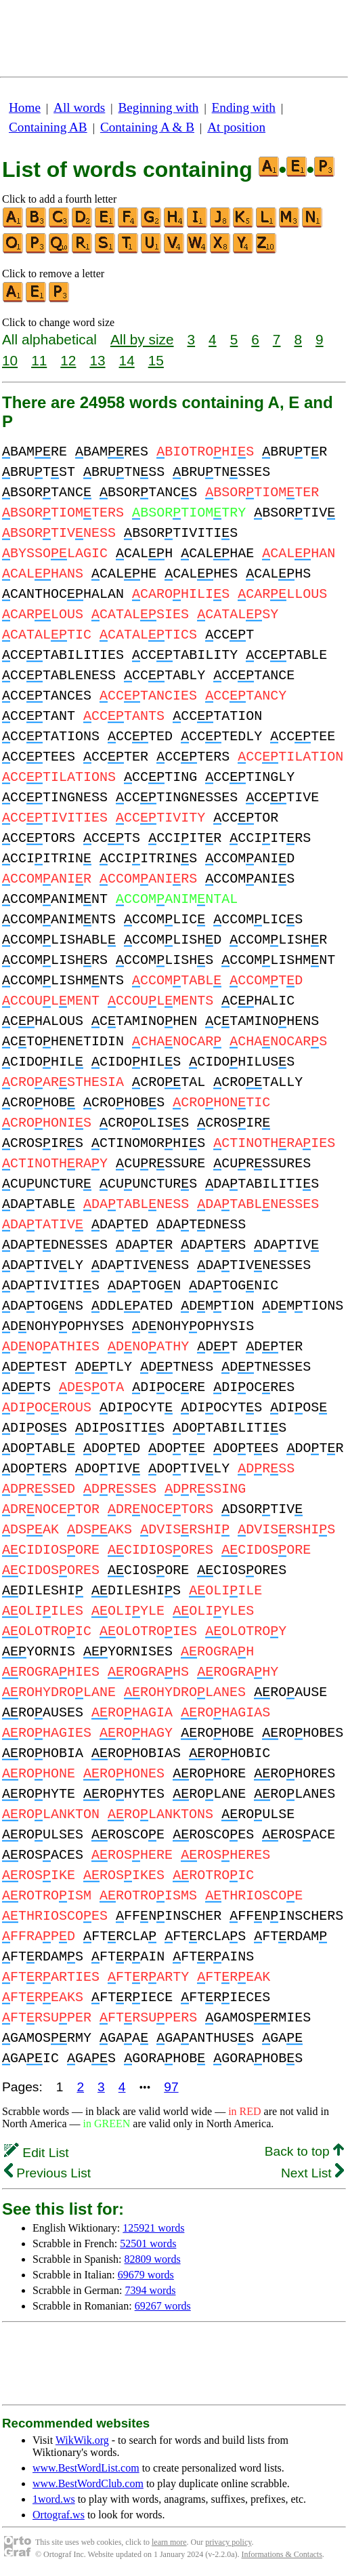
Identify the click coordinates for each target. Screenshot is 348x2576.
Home (25, 107)
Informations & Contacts (282, 2554)
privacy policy (228, 2542)
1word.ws (53, 2499)
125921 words (153, 2228)
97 (171, 2087)
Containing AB (48, 127)
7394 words (150, 2290)
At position (236, 127)
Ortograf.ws (58, 2514)
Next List (312, 2173)
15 (156, 360)
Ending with (244, 107)
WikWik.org (82, 2440)
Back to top (304, 2151)
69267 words (163, 2306)
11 (39, 360)
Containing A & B (147, 127)
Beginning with (158, 107)
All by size (142, 339)
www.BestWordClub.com (88, 2483)
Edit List (36, 2153)
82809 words (153, 2259)
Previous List (47, 2173)
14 (127, 360)
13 (97, 360)
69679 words (146, 2274)
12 (68, 360)
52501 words (148, 2243)
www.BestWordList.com (85, 2468)
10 (10, 360)
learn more (169, 2542)
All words (79, 107)
